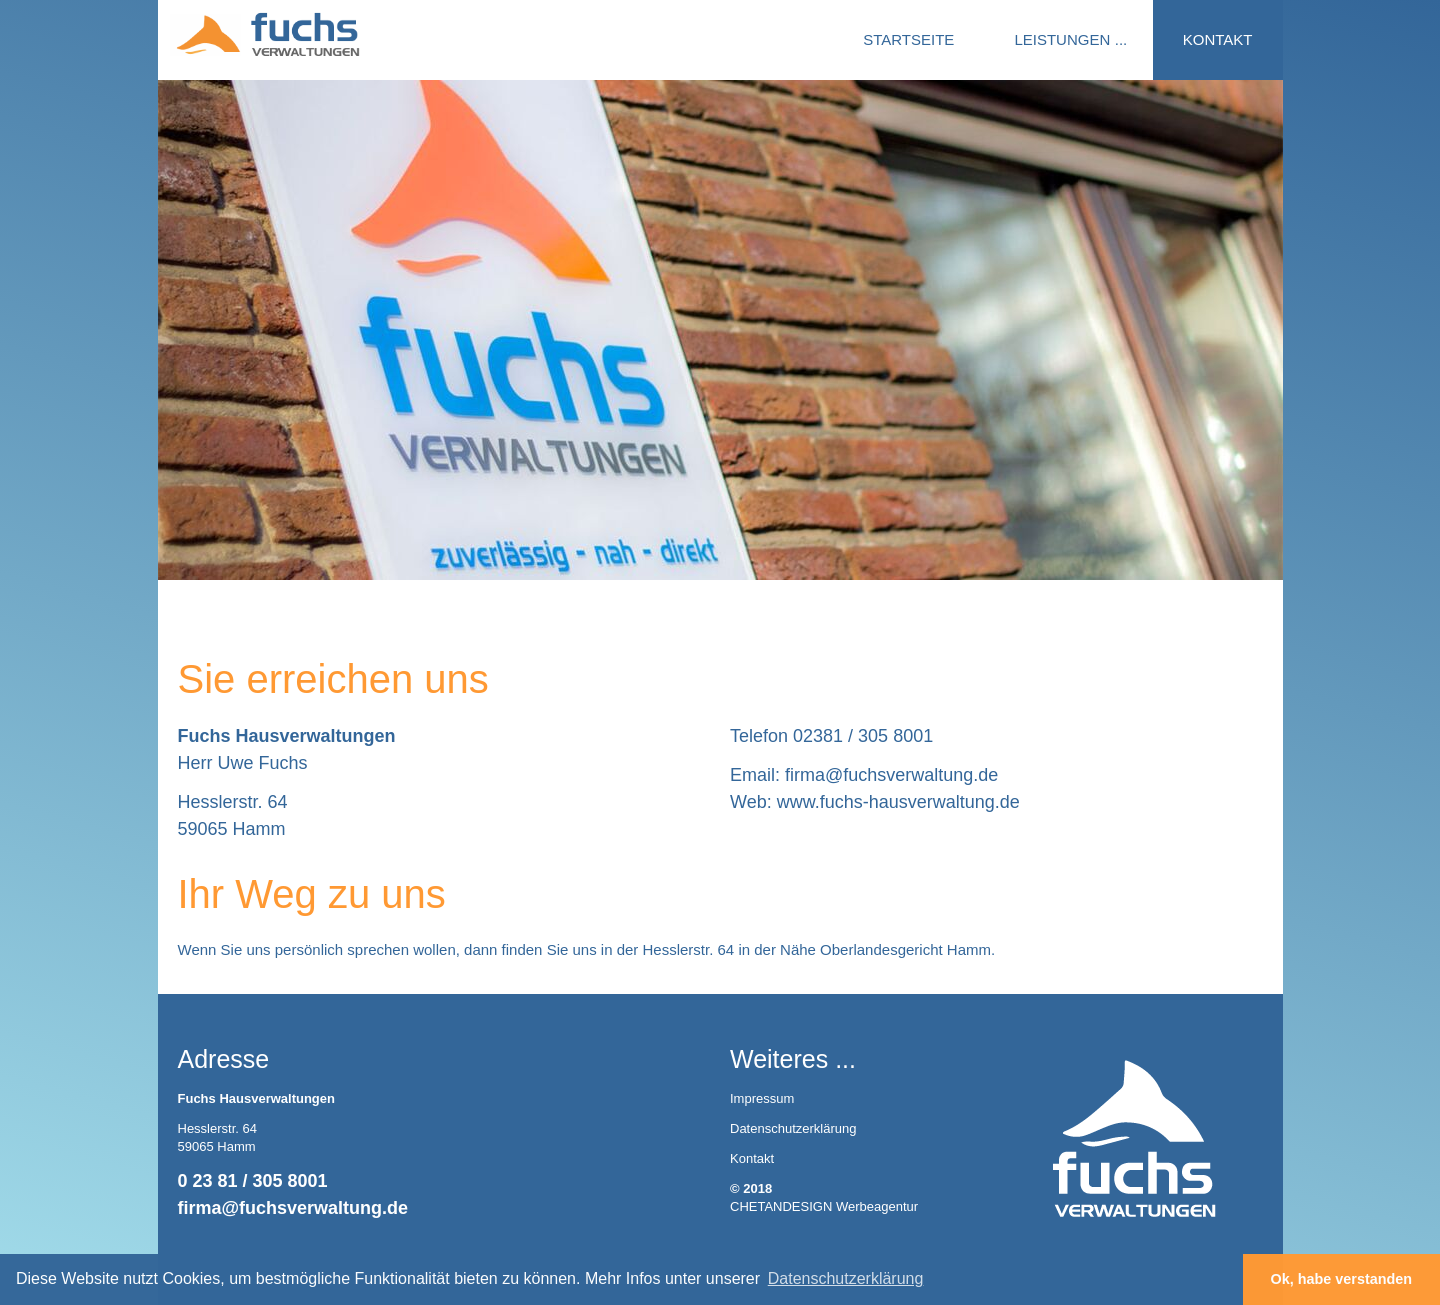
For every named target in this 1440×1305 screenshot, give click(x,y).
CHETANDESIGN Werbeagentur (824, 1206)
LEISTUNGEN (1062, 39)
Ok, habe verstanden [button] (1342, 1279)
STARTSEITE (908, 39)
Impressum (762, 1098)
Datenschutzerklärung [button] (846, 1278)
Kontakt (752, 1158)
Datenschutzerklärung (793, 1128)
